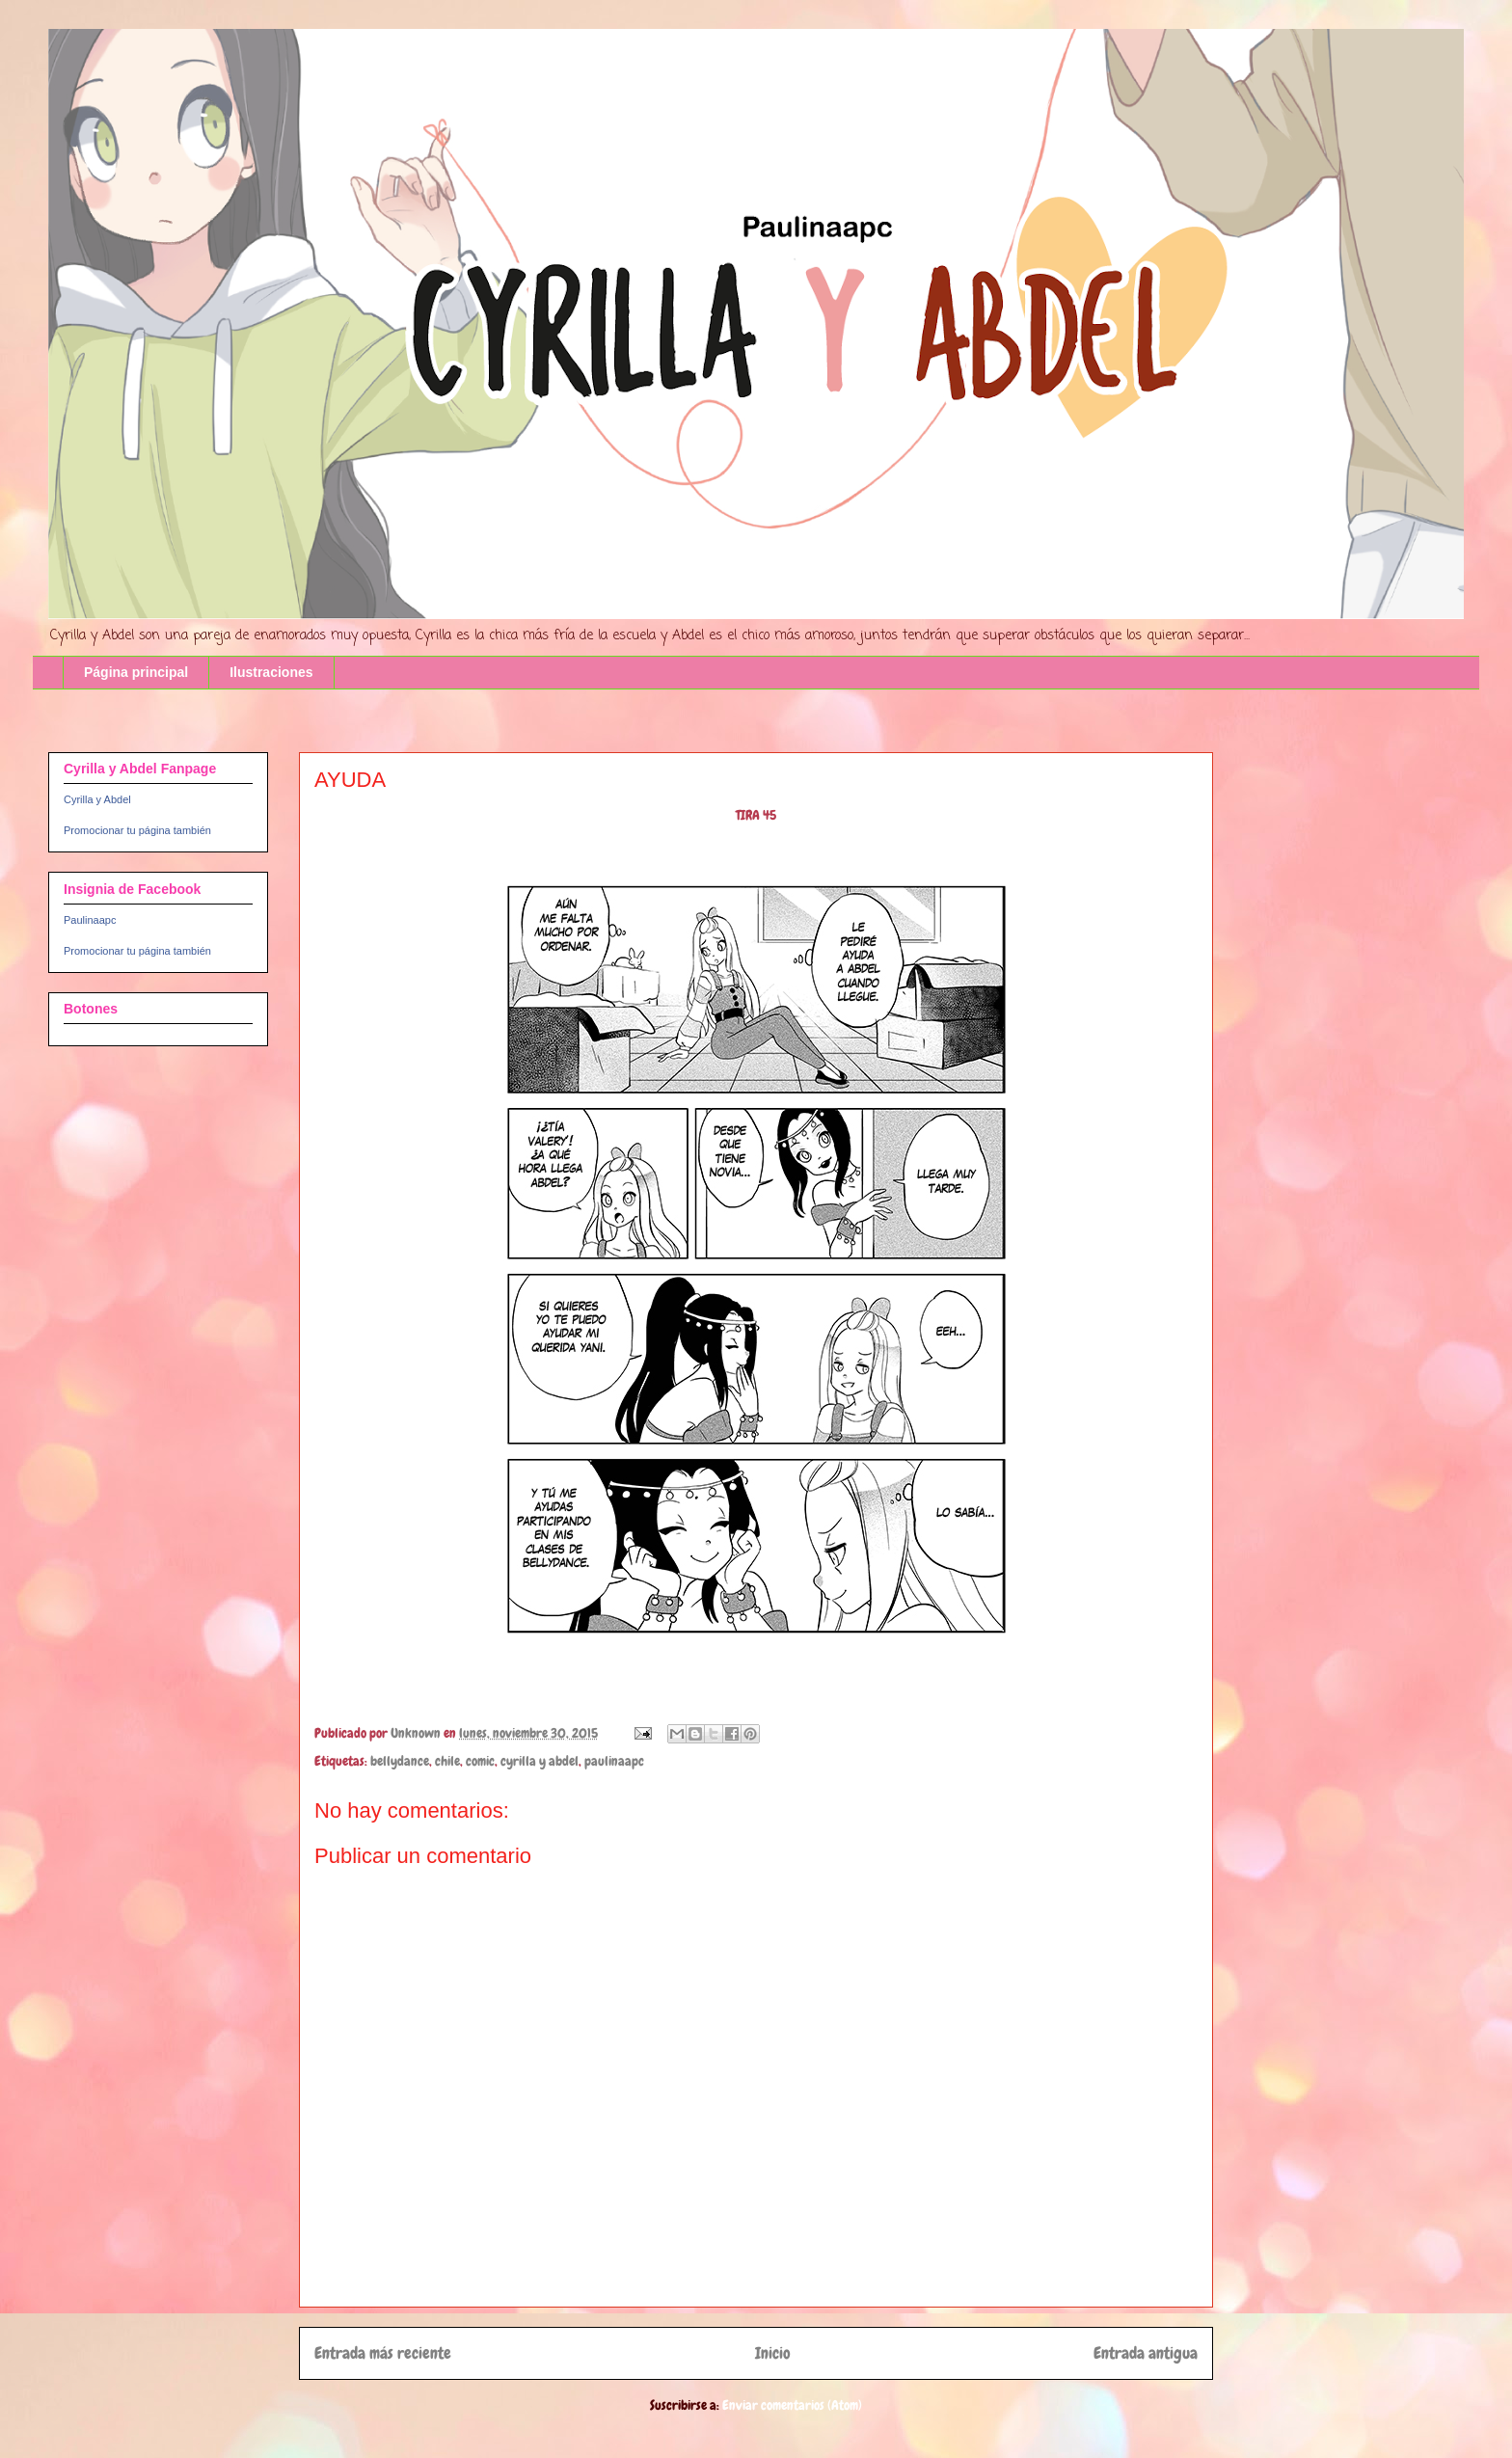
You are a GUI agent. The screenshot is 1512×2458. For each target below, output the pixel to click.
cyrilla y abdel (539, 1760)
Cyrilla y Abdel (97, 799)
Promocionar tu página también (137, 830)
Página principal (136, 672)
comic (480, 1760)
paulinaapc (614, 1760)
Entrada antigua (1146, 2353)
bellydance (399, 1760)
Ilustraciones (271, 672)
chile (447, 1760)
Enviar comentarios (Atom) (792, 2405)
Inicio (773, 2353)
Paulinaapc (90, 920)
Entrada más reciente (382, 2353)
